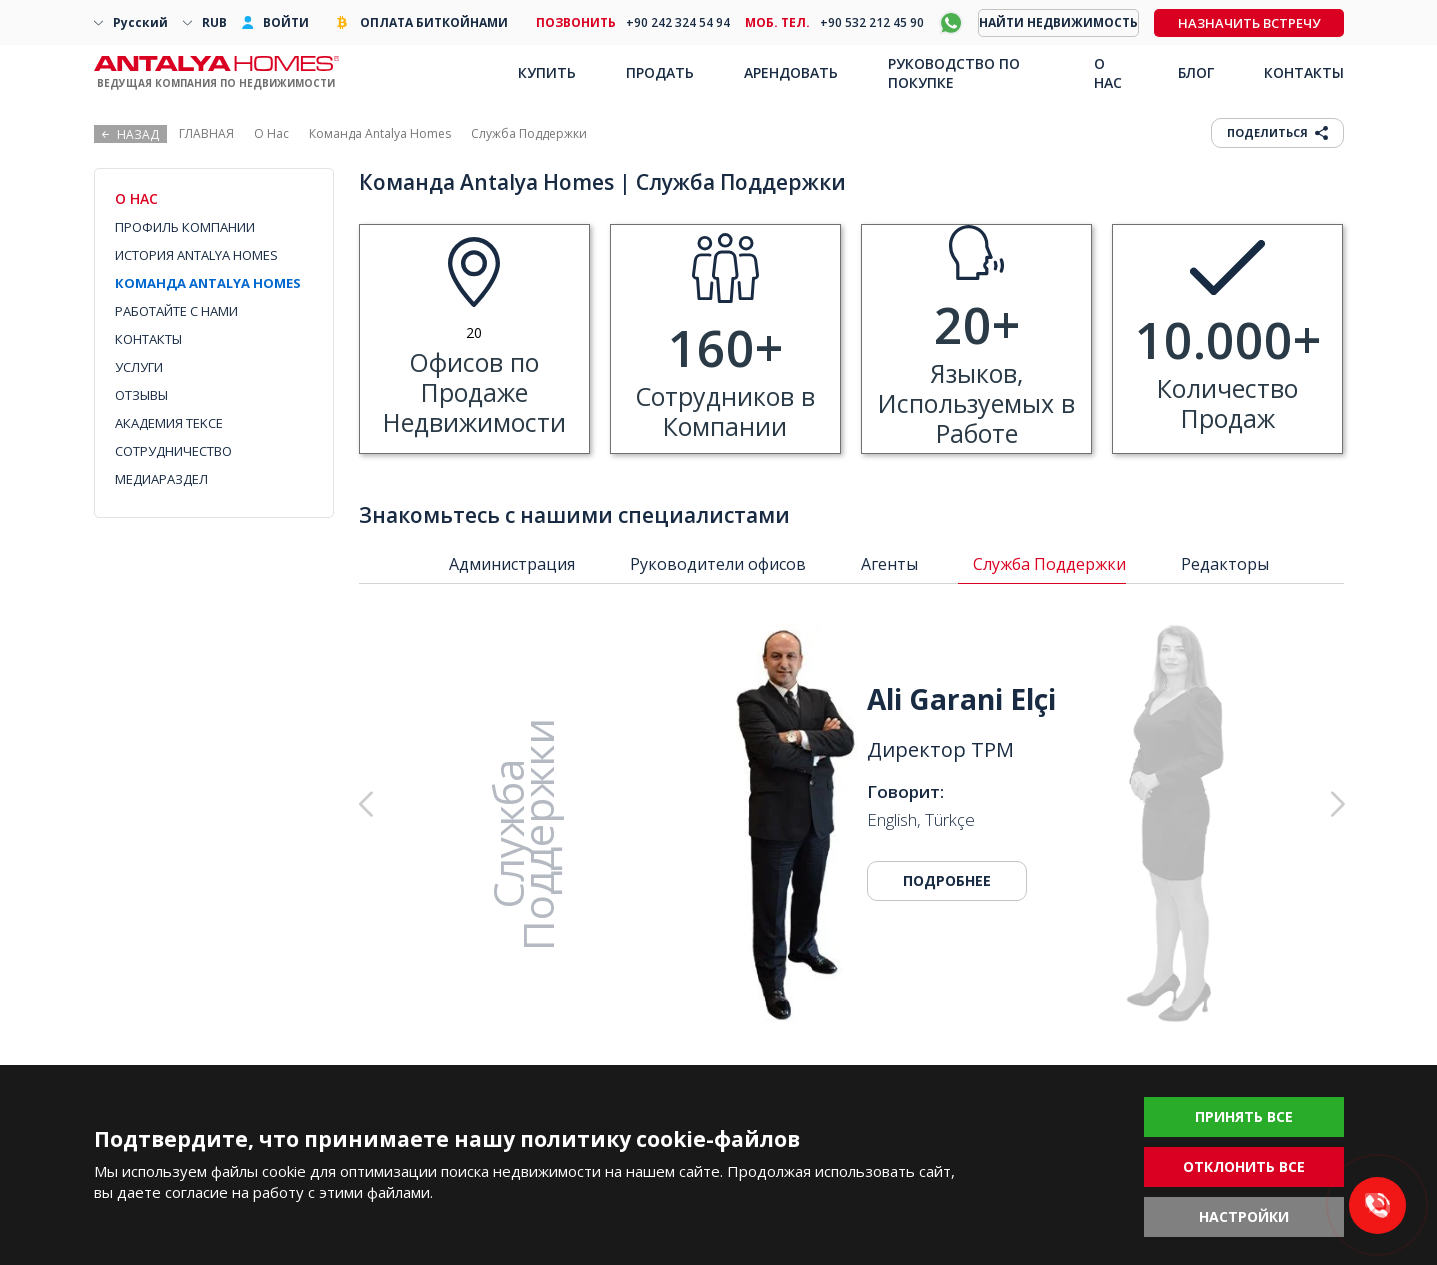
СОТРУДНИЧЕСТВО (173, 451)
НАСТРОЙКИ (1244, 1216)
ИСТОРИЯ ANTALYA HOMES (196, 255)
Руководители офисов (718, 564)
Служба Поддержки (1049, 564)
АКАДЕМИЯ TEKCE (169, 423)
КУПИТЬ (547, 72)
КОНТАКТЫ (148, 339)
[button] (1235, 805)
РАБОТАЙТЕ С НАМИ (176, 311)
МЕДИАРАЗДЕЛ (161, 479)
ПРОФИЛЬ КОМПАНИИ (185, 227)
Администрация (512, 564)
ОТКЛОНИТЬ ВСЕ (1244, 1166)
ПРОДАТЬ (660, 72)
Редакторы (1225, 564)
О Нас (271, 133)
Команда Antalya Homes (380, 133)
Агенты (889, 564)
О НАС (1108, 73)
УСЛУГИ (139, 367)
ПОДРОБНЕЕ (947, 880)
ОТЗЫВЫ (141, 395)
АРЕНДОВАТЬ (791, 72)
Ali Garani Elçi (961, 699)
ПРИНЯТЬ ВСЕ (1244, 1116)
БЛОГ (1196, 72)
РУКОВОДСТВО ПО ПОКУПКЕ (954, 73)
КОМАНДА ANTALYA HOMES (208, 283)
